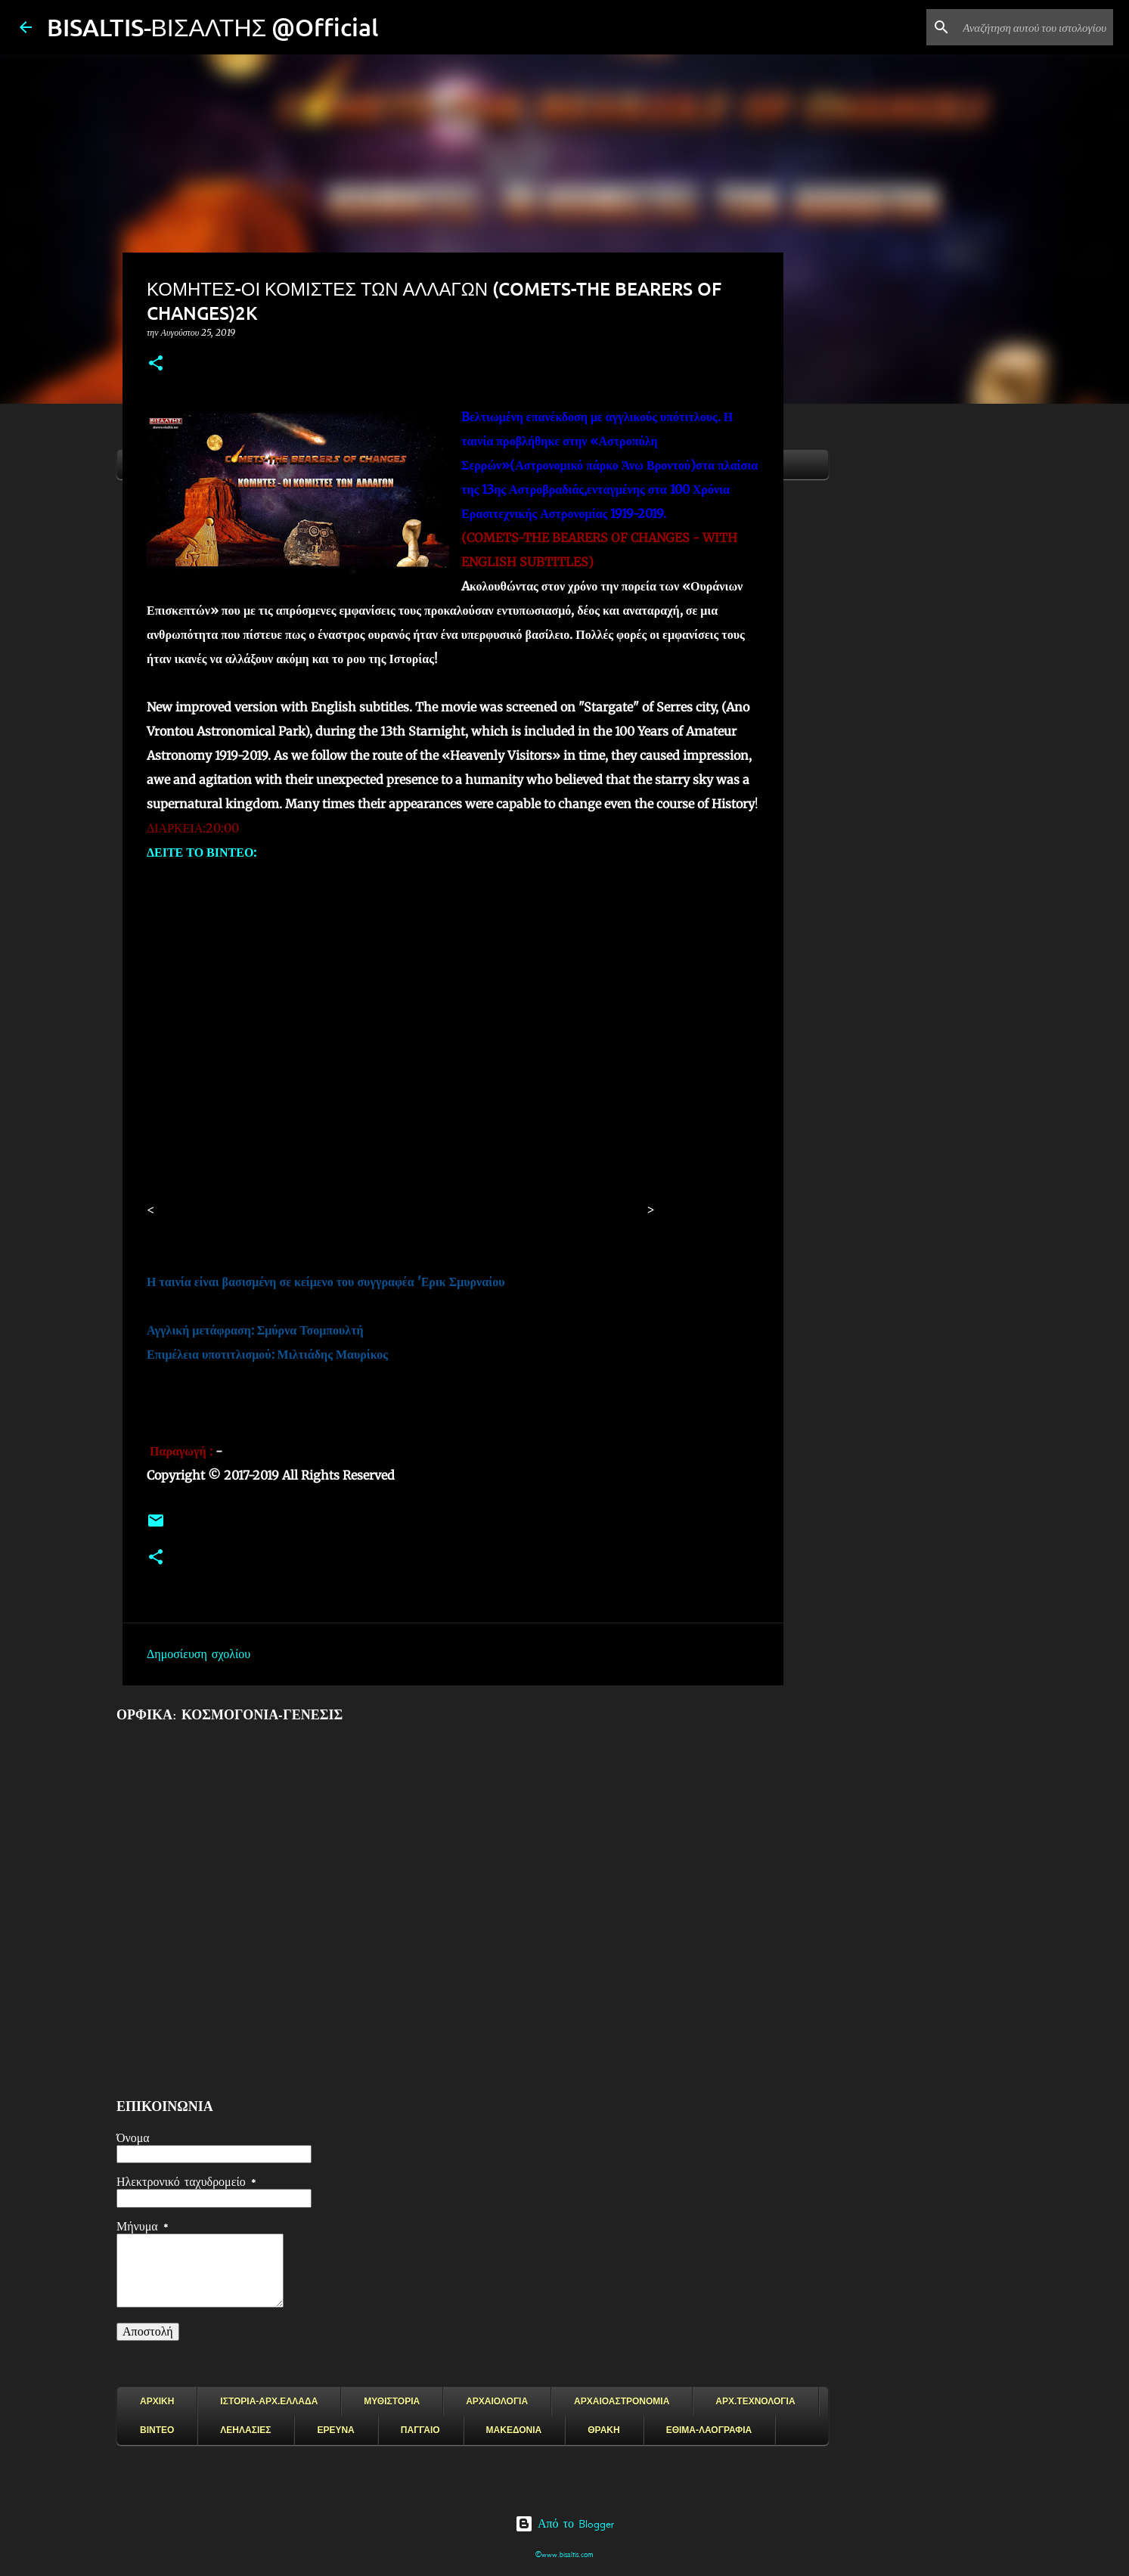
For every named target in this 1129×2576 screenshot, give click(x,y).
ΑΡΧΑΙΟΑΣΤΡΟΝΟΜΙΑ (621, 2401)
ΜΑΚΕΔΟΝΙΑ (514, 2430)
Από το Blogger (564, 2524)
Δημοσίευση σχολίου (198, 1654)
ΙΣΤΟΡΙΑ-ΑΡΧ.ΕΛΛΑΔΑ (269, 2401)
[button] (156, 364)
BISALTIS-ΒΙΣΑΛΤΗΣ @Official (213, 27)
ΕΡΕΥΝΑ (335, 2430)
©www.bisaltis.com (564, 2554)
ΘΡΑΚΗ (603, 2430)
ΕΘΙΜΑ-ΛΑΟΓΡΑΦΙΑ (709, 2430)
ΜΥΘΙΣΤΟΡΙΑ (392, 2401)
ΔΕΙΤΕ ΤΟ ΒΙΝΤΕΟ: (201, 852)
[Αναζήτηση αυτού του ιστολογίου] (1033, 27)
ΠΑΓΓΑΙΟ (420, 2430)
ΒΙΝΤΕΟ (157, 2430)
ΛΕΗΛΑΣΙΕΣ (245, 2430)
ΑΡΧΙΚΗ (157, 2401)
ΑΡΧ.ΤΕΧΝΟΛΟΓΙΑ (755, 2401)
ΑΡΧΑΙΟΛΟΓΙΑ (497, 2401)
